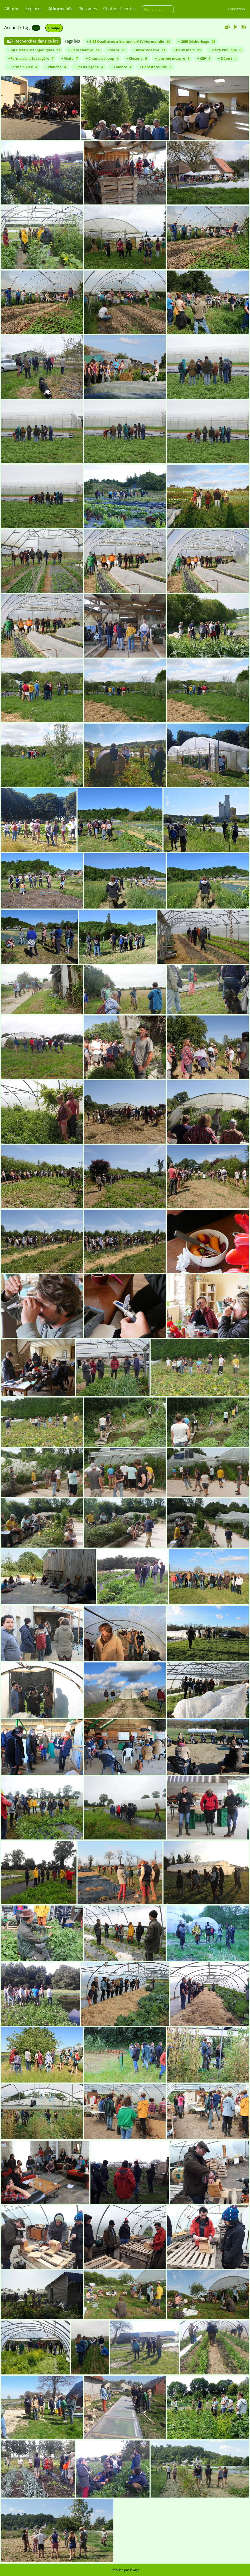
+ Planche (55, 66)
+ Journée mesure (172, 58)
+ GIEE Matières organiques (34, 50)
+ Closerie (136, 58)
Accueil (11, 27)
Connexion (236, 9)
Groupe (54, 28)
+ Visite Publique (225, 50)
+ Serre (116, 50)
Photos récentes (119, 9)
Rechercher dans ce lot (36, 41)
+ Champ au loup (102, 58)
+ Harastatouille (155, 66)
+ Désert (227, 58)
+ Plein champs (83, 50)
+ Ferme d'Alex (22, 66)
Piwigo (135, 2570)
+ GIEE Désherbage (196, 41)
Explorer (33, 9)
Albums (11, 9)
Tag (26, 27)
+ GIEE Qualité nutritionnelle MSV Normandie (128, 41)
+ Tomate (121, 66)
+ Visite (69, 58)
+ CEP (203, 58)
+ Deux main (187, 50)
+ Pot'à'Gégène (88, 66)
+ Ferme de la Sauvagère (31, 58)
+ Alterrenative (149, 50)
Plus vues (87, 9)
